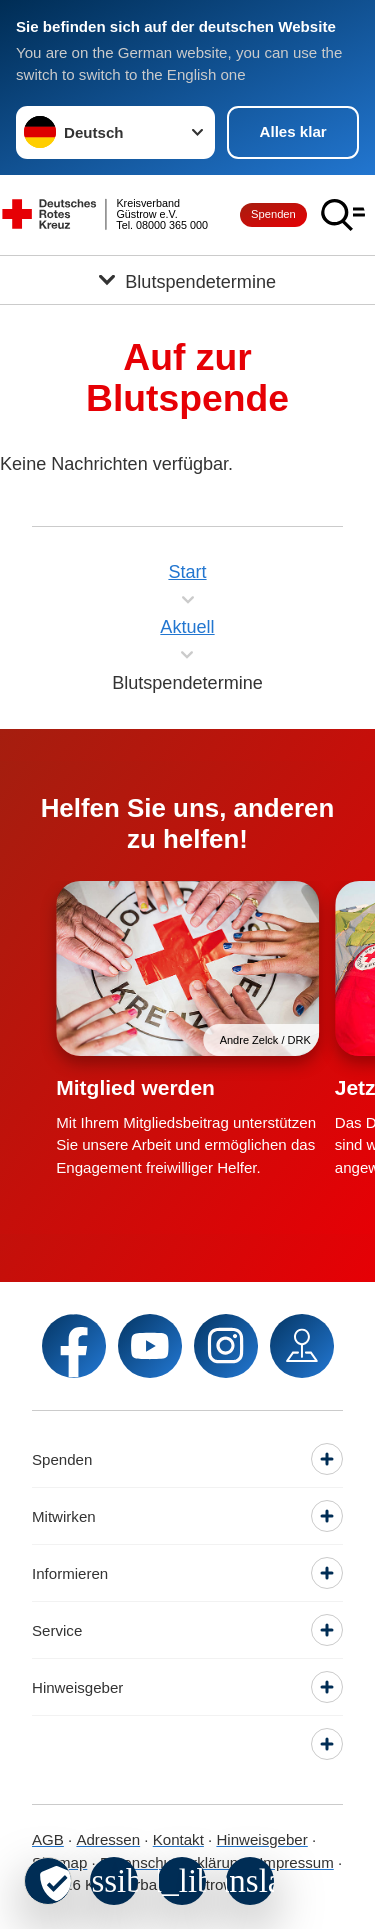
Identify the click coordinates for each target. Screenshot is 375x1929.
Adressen (108, 1839)
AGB (48, 1839)
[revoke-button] (48, 1881)
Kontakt (178, 1839)
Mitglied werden (135, 1087)
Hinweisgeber (261, 1839)
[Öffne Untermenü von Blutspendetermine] (187, 280)
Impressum (296, 1862)
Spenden (273, 214)
